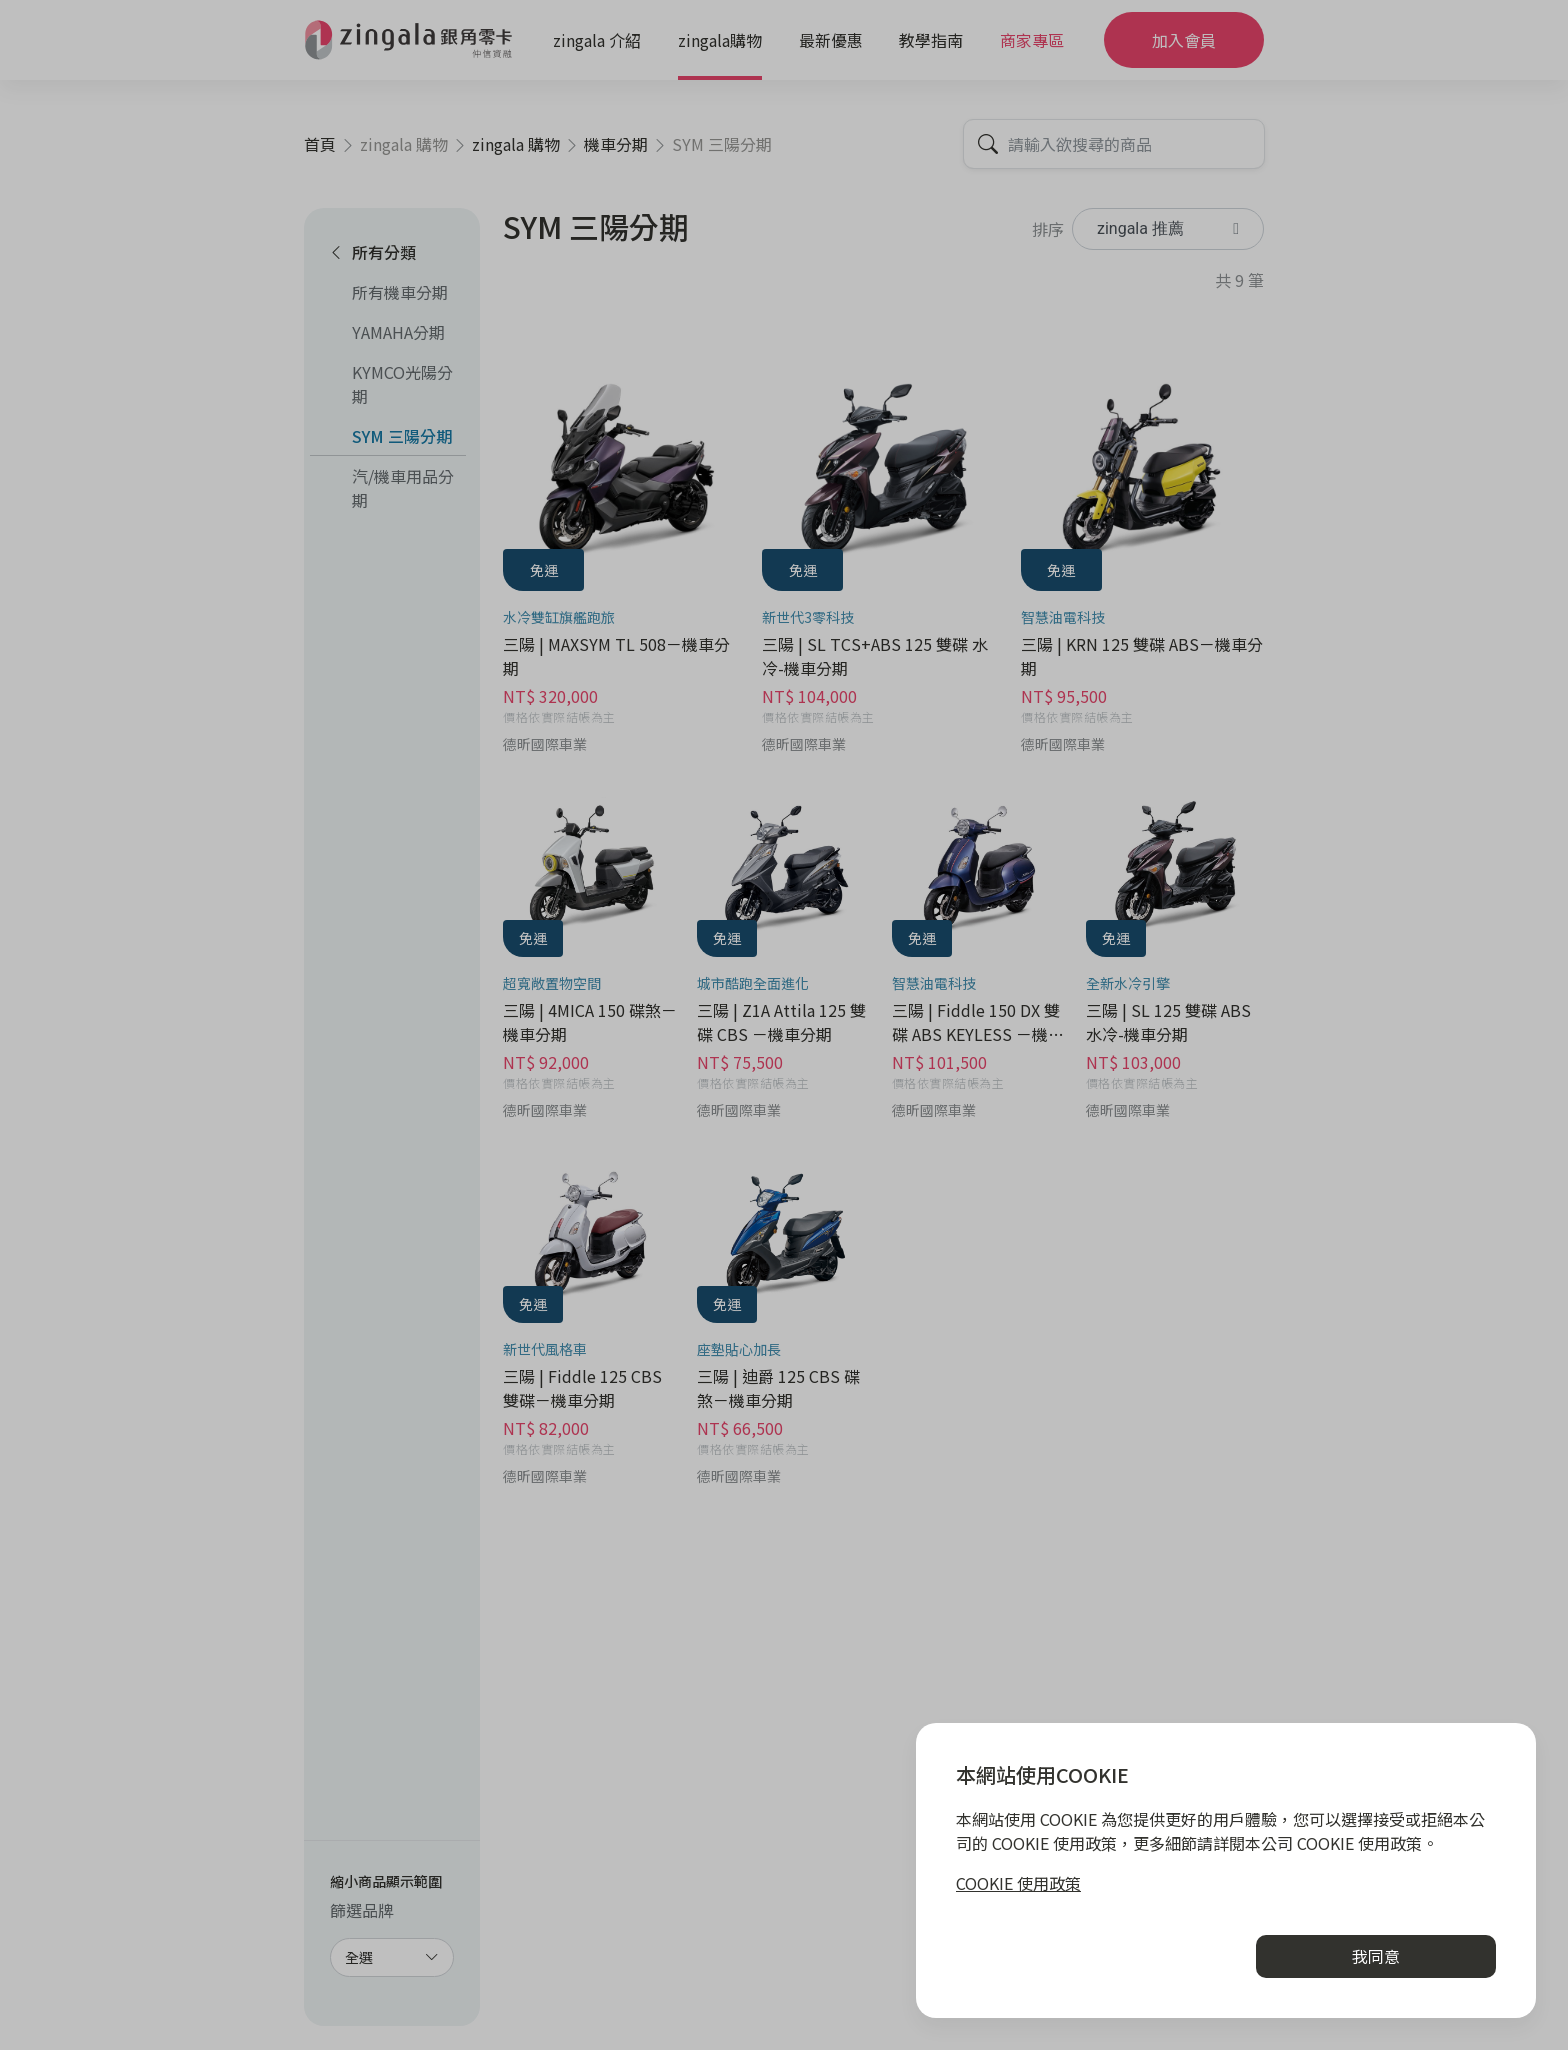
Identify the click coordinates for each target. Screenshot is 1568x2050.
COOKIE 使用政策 (1018, 1883)
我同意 (1376, 1956)
